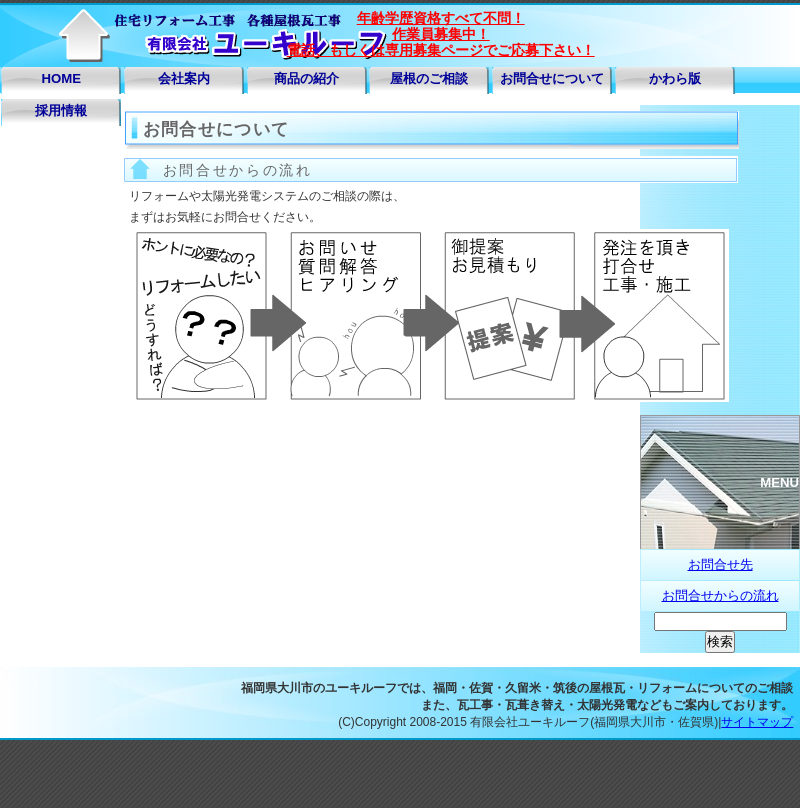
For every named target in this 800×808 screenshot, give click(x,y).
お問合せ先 (720, 564)
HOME (62, 78)
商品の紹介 (306, 78)
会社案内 (184, 78)
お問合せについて (552, 78)
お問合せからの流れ (720, 595)
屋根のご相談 (429, 78)
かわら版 (675, 78)
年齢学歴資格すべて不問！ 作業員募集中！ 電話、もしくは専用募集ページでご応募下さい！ (441, 34)
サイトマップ (757, 722)
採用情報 (61, 110)
